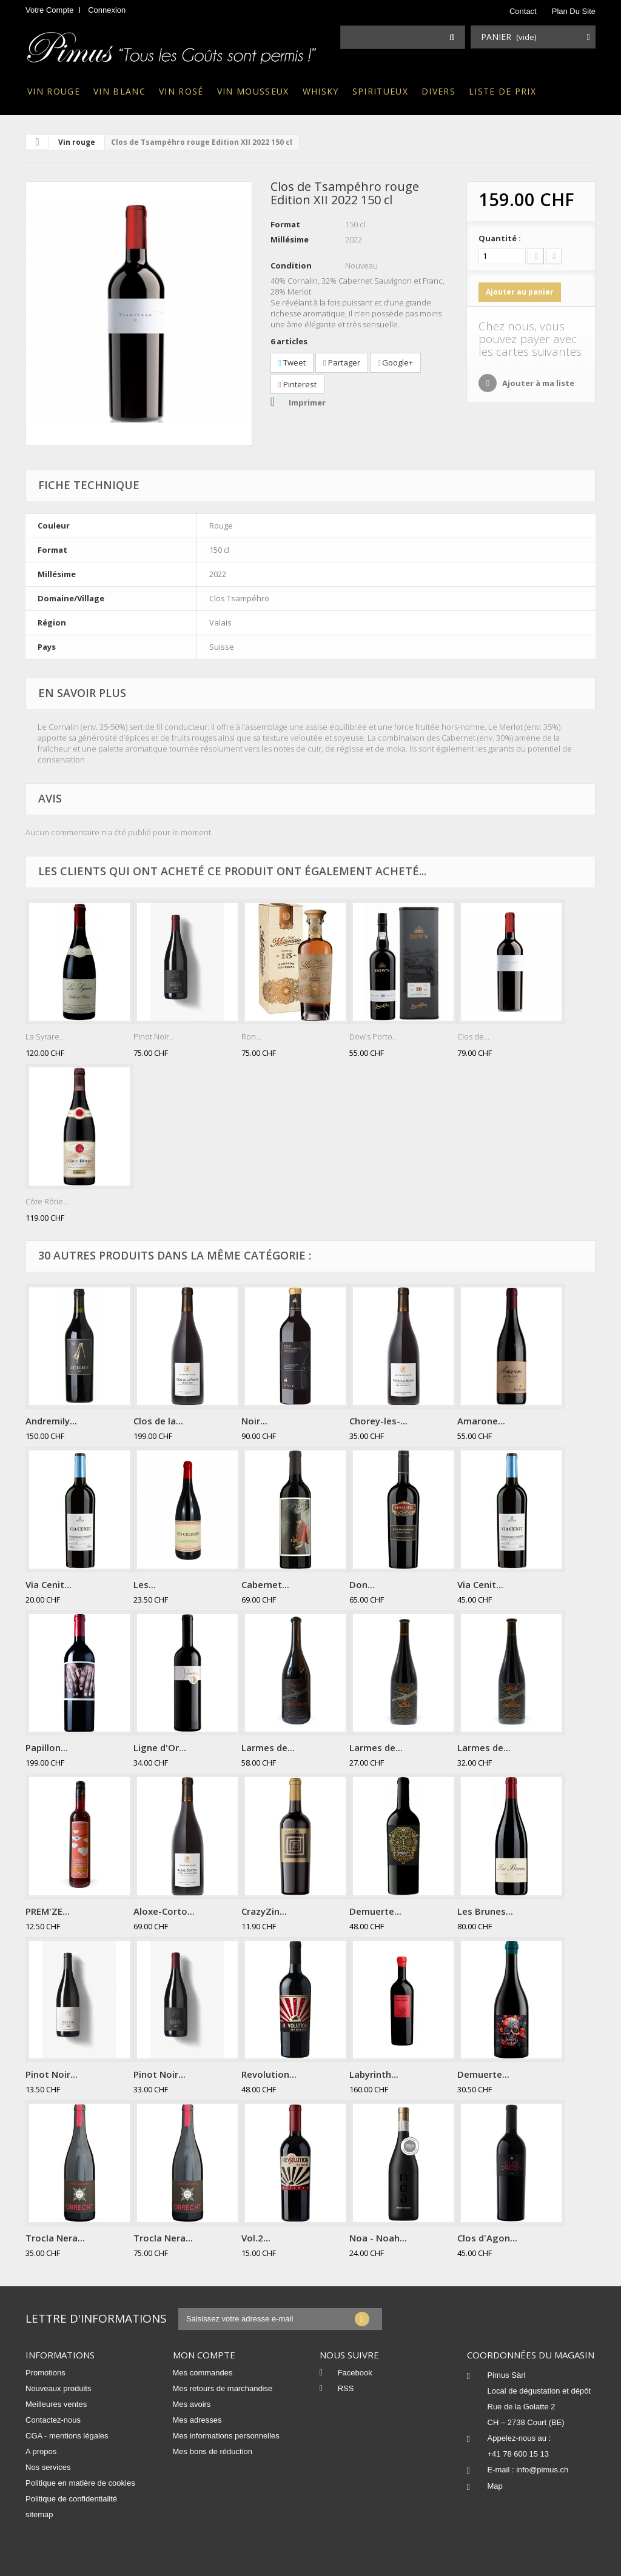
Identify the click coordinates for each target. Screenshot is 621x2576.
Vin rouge (53, 91)
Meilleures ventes (56, 2404)
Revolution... (269, 2074)
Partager (341, 362)
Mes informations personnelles (226, 2435)
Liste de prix (502, 91)
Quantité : (499, 238)
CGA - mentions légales (67, 2435)
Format (285, 224)
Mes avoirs (192, 2404)
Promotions (45, 2372)
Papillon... (46, 1747)
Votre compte (49, 10)
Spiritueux (380, 91)
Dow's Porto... (373, 1036)
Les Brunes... (485, 1911)
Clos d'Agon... (487, 2238)
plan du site (574, 11)
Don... (362, 1584)
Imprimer (307, 402)
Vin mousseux (253, 91)
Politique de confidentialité (71, 2498)
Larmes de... (268, 1747)
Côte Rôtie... (47, 1201)
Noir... (254, 1421)
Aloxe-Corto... (164, 1911)
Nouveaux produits (58, 2388)
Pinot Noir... (154, 1036)
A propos (40, 2451)
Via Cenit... (48, 1584)
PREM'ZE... (47, 1911)
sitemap (39, 2514)
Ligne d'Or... (159, 1747)
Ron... (251, 1036)
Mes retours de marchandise (223, 2388)
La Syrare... (45, 1036)
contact (523, 11)
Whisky (321, 91)
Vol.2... (255, 2238)
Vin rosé (181, 91)
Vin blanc (119, 91)
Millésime (289, 239)
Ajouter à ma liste (537, 383)
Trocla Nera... (55, 2238)
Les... (144, 1584)
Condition (291, 265)
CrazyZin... (264, 1911)
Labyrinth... (373, 2074)
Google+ (396, 362)
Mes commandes (203, 2372)
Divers (438, 91)
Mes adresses (197, 2419)
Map (495, 2486)
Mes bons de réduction (213, 2451)
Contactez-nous (53, 2419)
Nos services (47, 2467)
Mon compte (204, 2355)
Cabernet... (265, 1584)
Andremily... (51, 1421)
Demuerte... (375, 1911)
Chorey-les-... (378, 1421)
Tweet (292, 362)
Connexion (107, 10)
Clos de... (473, 1036)
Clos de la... (158, 1421)
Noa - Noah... (378, 2238)
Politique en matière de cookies (80, 2483)
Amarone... (481, 1421)
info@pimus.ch (542, 2469)
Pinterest (297, 384)
